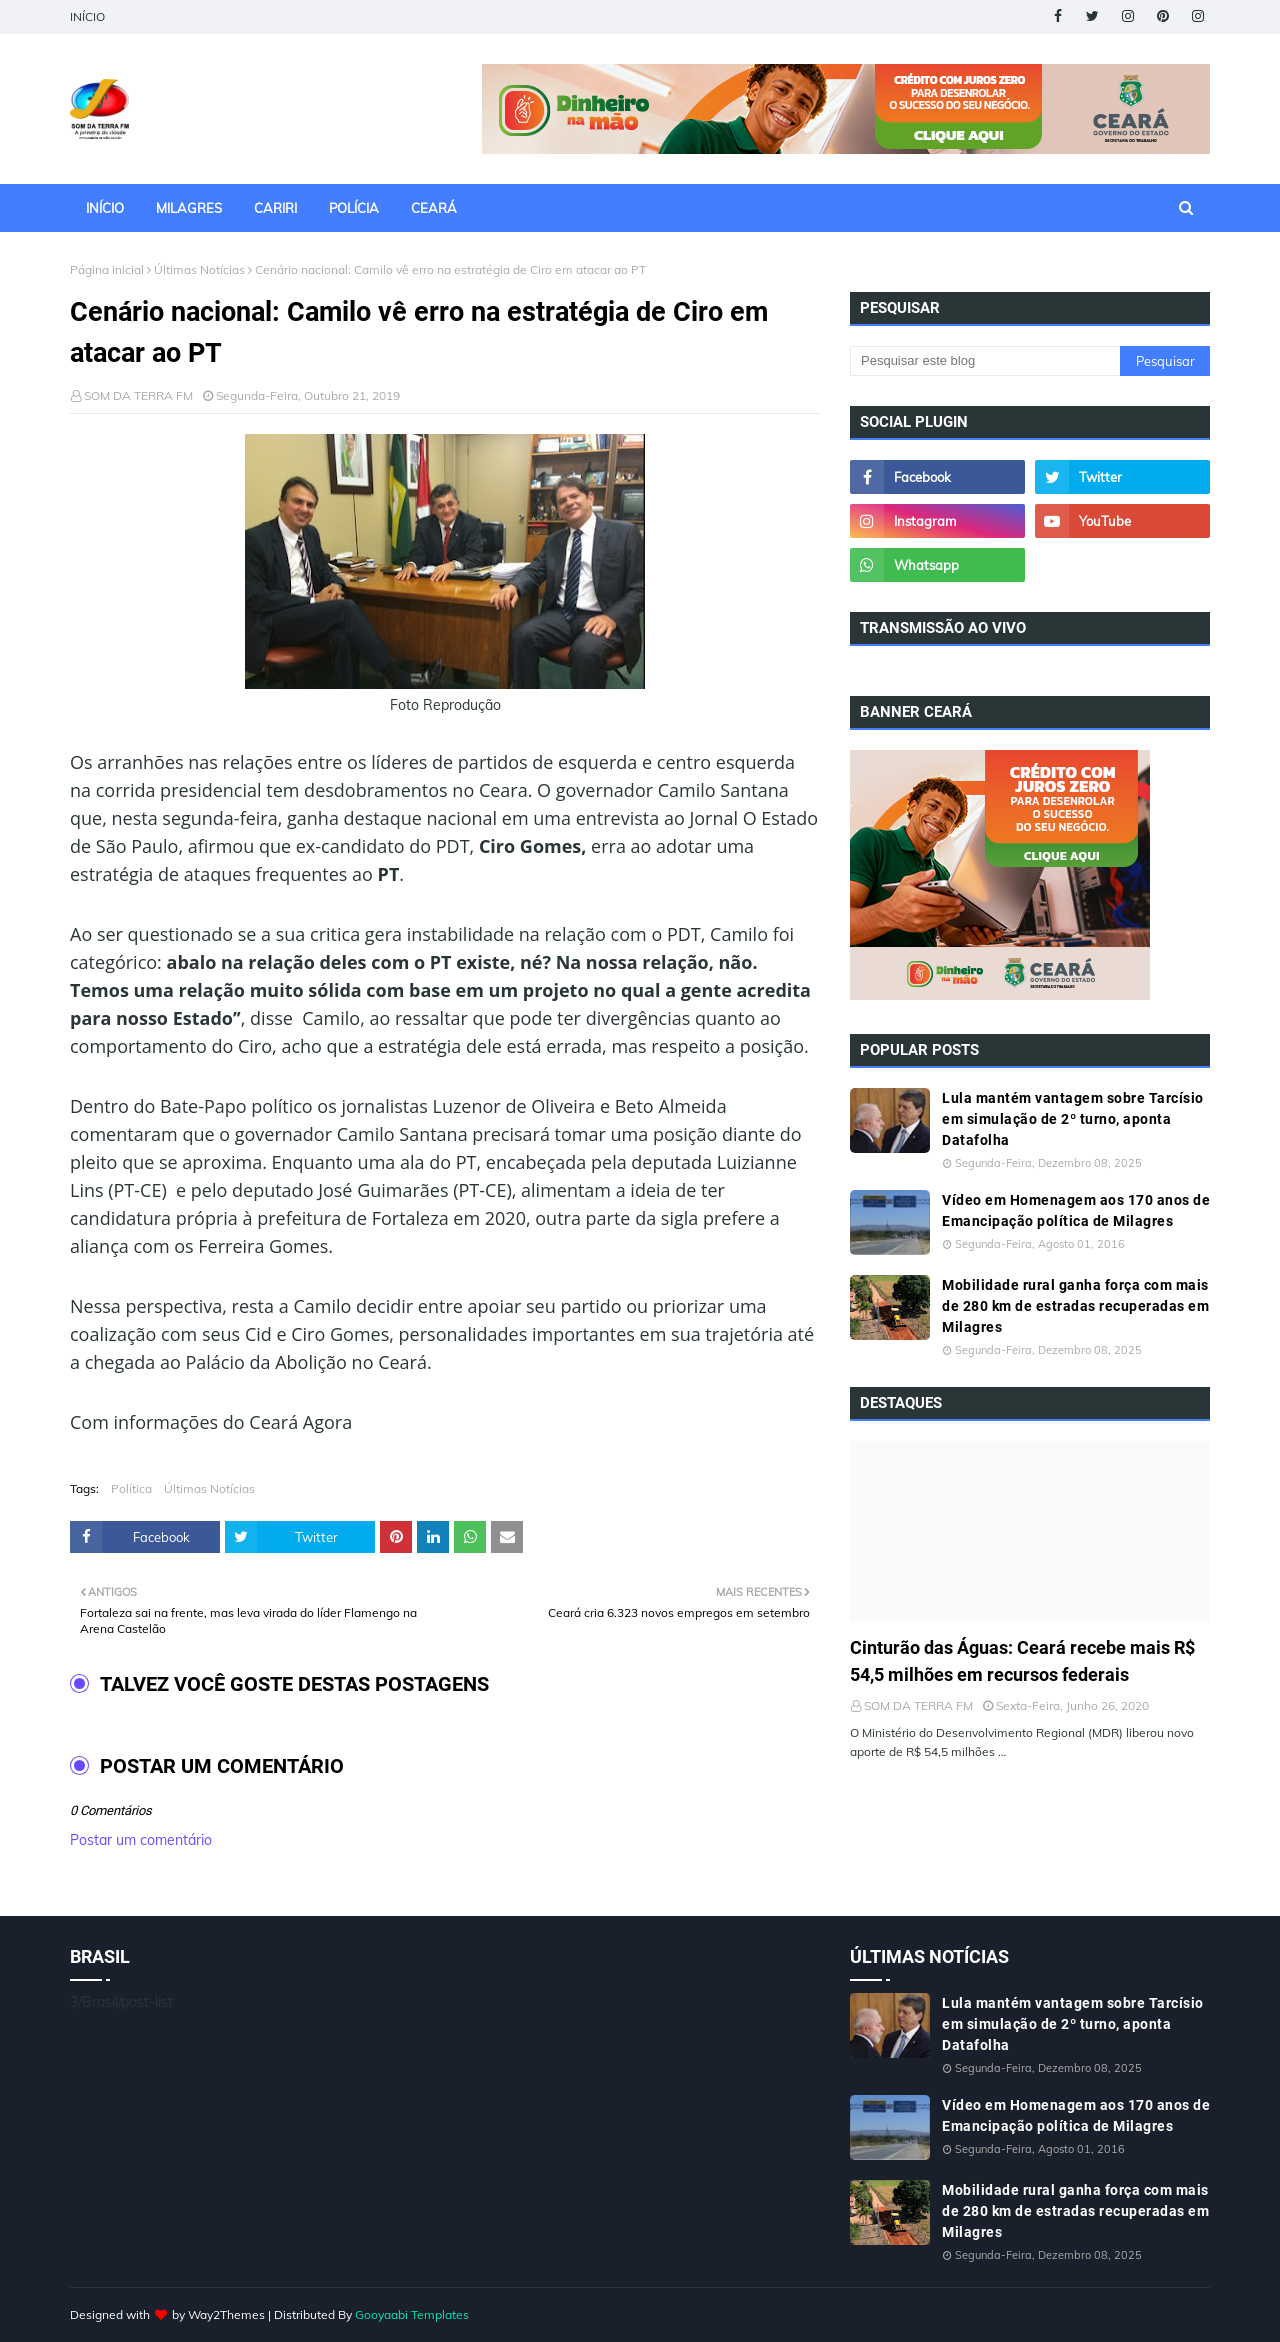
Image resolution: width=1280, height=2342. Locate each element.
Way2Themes (226, 2314)
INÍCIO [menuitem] (105, 208)
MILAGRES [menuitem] (189, 208)
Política (131, 1488)
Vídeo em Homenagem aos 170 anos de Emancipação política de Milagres (1076, 1210)
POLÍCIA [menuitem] (354, 208)
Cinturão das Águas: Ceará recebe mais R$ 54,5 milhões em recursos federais (1022, 1661)
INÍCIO (87, 16)
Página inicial (107, 269)
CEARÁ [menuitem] (434, 208)
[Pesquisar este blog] (985, 361)
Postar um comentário (141, 1840)
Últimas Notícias (199, 269)
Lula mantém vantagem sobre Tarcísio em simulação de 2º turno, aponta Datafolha (1073, 1119)
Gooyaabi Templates (412, 2314)
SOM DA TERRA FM (138, 395)
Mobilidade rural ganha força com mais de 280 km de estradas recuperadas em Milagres (1075, 1306)
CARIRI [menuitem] (275, 208)
